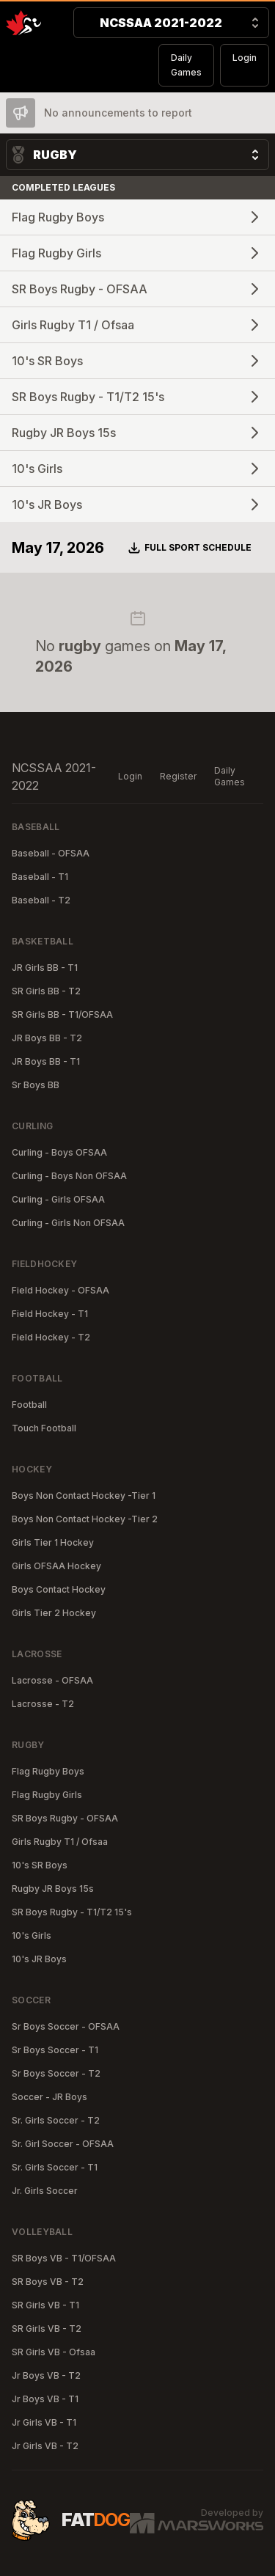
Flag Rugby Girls (47, 1794)
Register (178, 776)
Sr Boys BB (35, 1084)
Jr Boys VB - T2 (46, 2375)
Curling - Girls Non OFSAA (68, 1222)
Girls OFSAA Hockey (56, 1565)
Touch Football (44, 1428)
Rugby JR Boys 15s (53, 1888)
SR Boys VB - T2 (48, 2281)
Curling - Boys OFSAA (59, 1152)
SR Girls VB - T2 (46, 2328)
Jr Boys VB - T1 (45, 2398)
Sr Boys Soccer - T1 (55, 2049)
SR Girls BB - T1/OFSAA (62, 1014)
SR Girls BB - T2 (46, 991)
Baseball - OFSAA (50, 853)
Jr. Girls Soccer (45, 2190)
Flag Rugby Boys (48, 1771)
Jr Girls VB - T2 (45, 2445)
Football (29, 1404)
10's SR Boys (39, 1865)
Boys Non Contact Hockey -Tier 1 (83, 1495)
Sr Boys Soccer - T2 (56, 2073)
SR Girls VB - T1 (45, 2305)
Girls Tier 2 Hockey (54, 1612)
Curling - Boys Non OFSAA (69, 1175)
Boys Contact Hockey (59, 1589)
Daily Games (186, 65)
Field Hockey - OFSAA (60, 1290)
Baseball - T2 (41, 900)
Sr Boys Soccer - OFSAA (66, 2026)
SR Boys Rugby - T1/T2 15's (72, 1912)
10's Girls (31, 1935)
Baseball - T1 (40, 876)
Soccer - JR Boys (49, 2096)
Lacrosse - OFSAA (52, 1680)
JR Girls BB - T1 (45, 967)
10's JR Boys (39, 1958)
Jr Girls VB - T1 (44, 2422)
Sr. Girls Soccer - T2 (56, 2120)
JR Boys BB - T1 (46, 1061)
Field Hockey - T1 (50, 1313)
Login (244, 57)
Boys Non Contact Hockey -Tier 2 (85, 1518)
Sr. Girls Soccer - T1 (55, 2167)
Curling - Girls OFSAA (58, 1199)
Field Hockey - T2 (51, 1337)
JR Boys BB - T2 (47, 1037)
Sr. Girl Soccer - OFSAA (63, 2143)
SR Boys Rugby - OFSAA (65, 1818)
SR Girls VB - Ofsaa (53, 2351)
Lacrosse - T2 (43, 1703)
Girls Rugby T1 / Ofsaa (60, 1841)
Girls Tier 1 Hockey (53, 1542)
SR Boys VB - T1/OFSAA (64, 2258)
